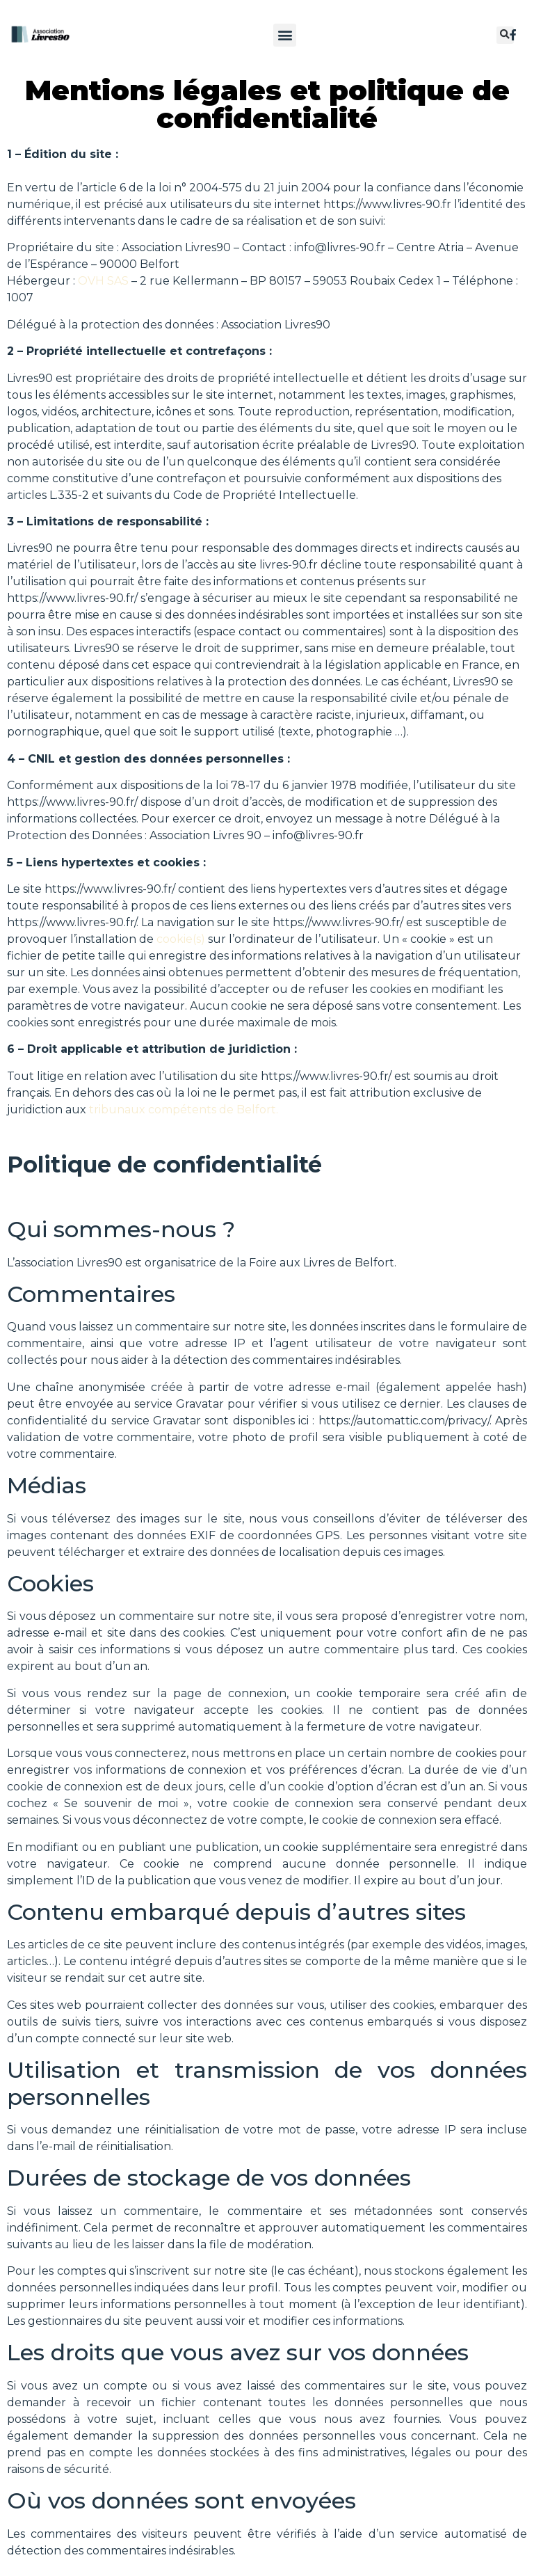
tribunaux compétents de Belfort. (183, 1109)
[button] (284, 35)
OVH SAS (103, 280)
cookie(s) (180, 939)
